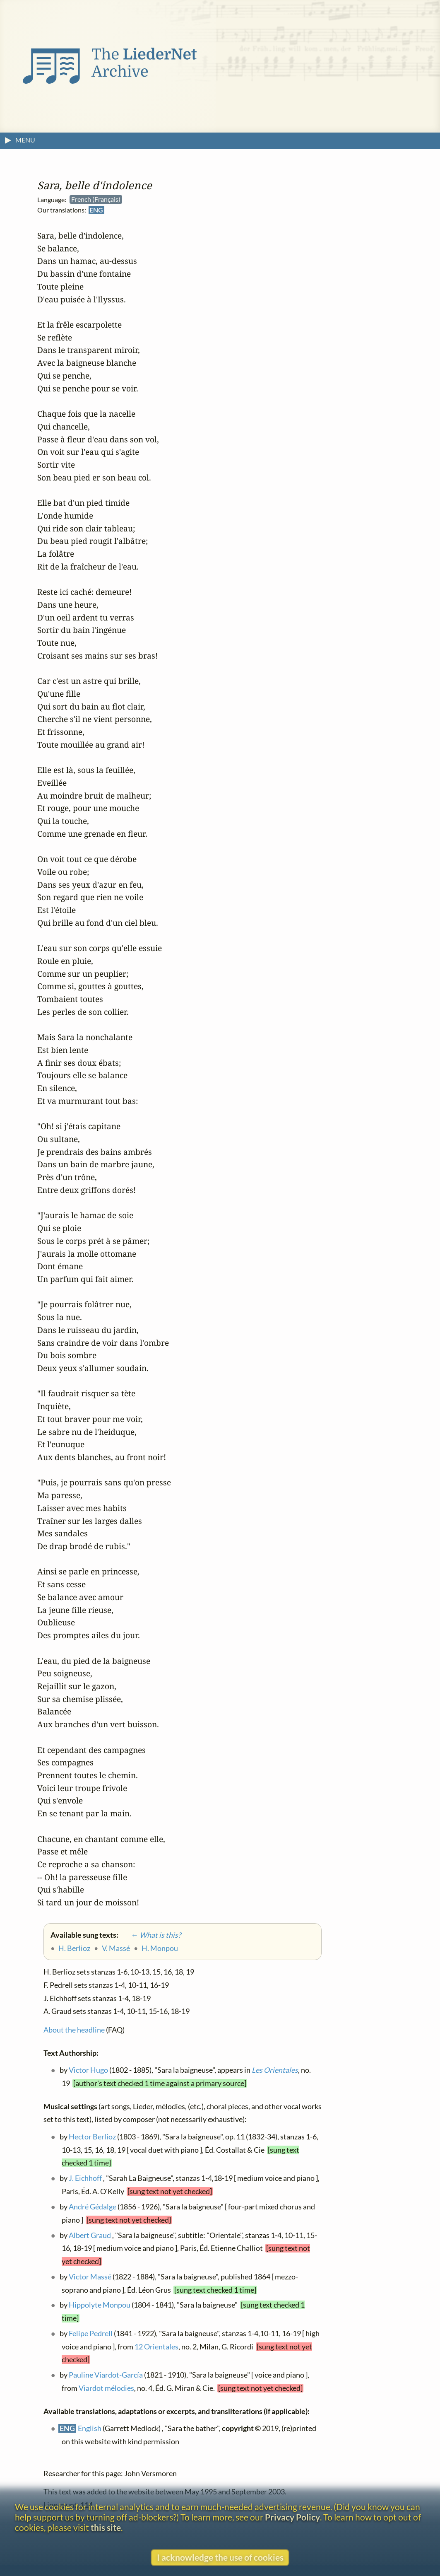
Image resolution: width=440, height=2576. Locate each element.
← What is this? (150, 1935)
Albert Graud (90, 2235)
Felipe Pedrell (91, 2333)
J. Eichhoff (85, 2178)
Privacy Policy (292, 2517)
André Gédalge (92, 2206)
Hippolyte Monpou (99, 2305)
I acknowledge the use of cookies (220, 2557)
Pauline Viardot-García (106, 2375)
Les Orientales (275, 2070)
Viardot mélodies (106, 2388)
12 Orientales (156, 2346)
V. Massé (116, 1948)
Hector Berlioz (92, 2136)
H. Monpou (160, 1948)
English (89, 2428)
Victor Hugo (88, 2070)
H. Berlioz (74, 1948)
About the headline (74, 2030)
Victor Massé (90, 2276)
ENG (96, 210)
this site (106, 2527)
